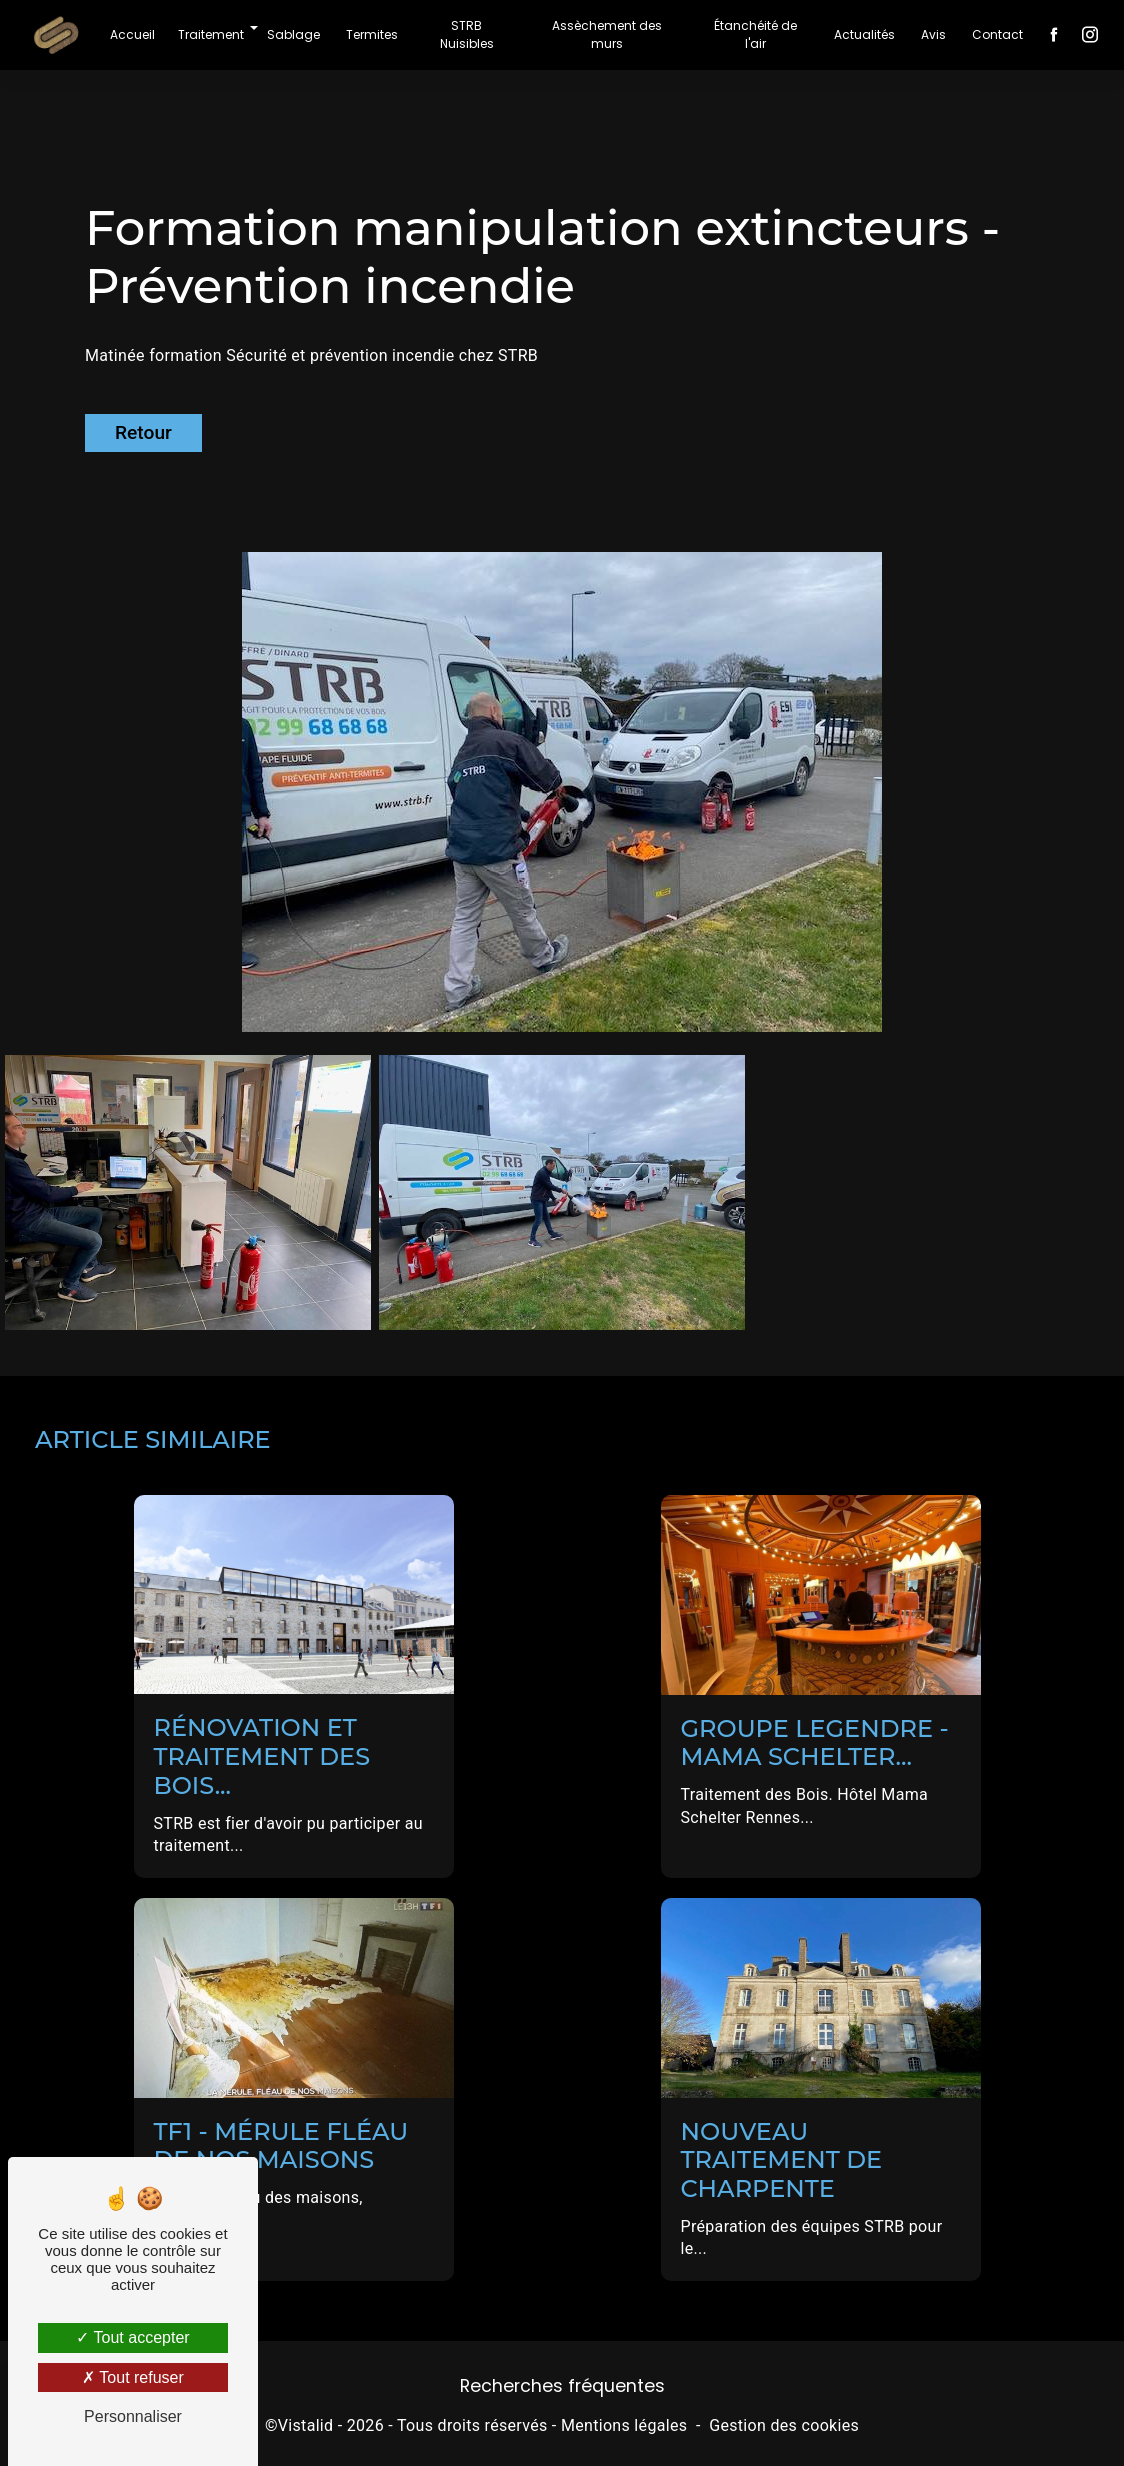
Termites (372, 34)
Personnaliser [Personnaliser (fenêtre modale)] (133, 2416)
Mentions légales (624, 2425)
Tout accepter (132, 2337)
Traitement (211, 34)
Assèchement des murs (607, 34)
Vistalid (306, 2425)
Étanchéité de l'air (755, 34)
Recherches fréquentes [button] (562, 2386)
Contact (997, 34)
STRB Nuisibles (467, 34)
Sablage (293, 34)
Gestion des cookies (784, 2425)
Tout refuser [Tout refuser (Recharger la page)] (133, 2377)
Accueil (132, 34)
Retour (143, 432)
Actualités (864, 34)
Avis (933, 34)
